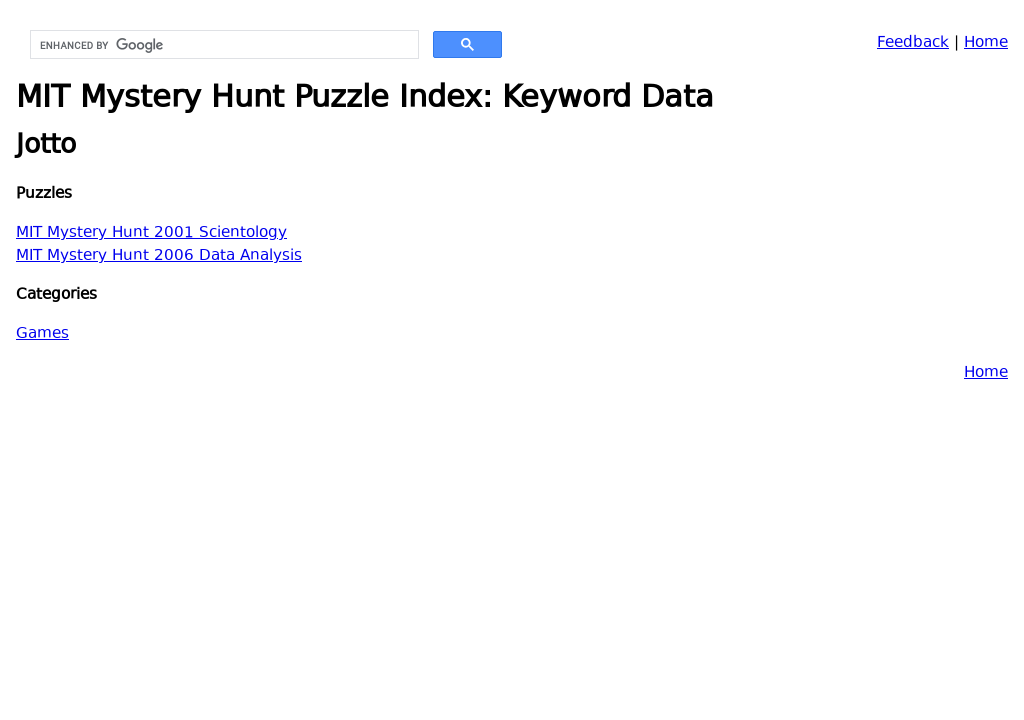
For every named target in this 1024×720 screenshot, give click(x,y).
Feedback (913, 43)
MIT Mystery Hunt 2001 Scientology (151, 233)
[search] (222, 45)
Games (42, 334)
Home (986, 43)
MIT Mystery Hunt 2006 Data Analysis (159, 256)
